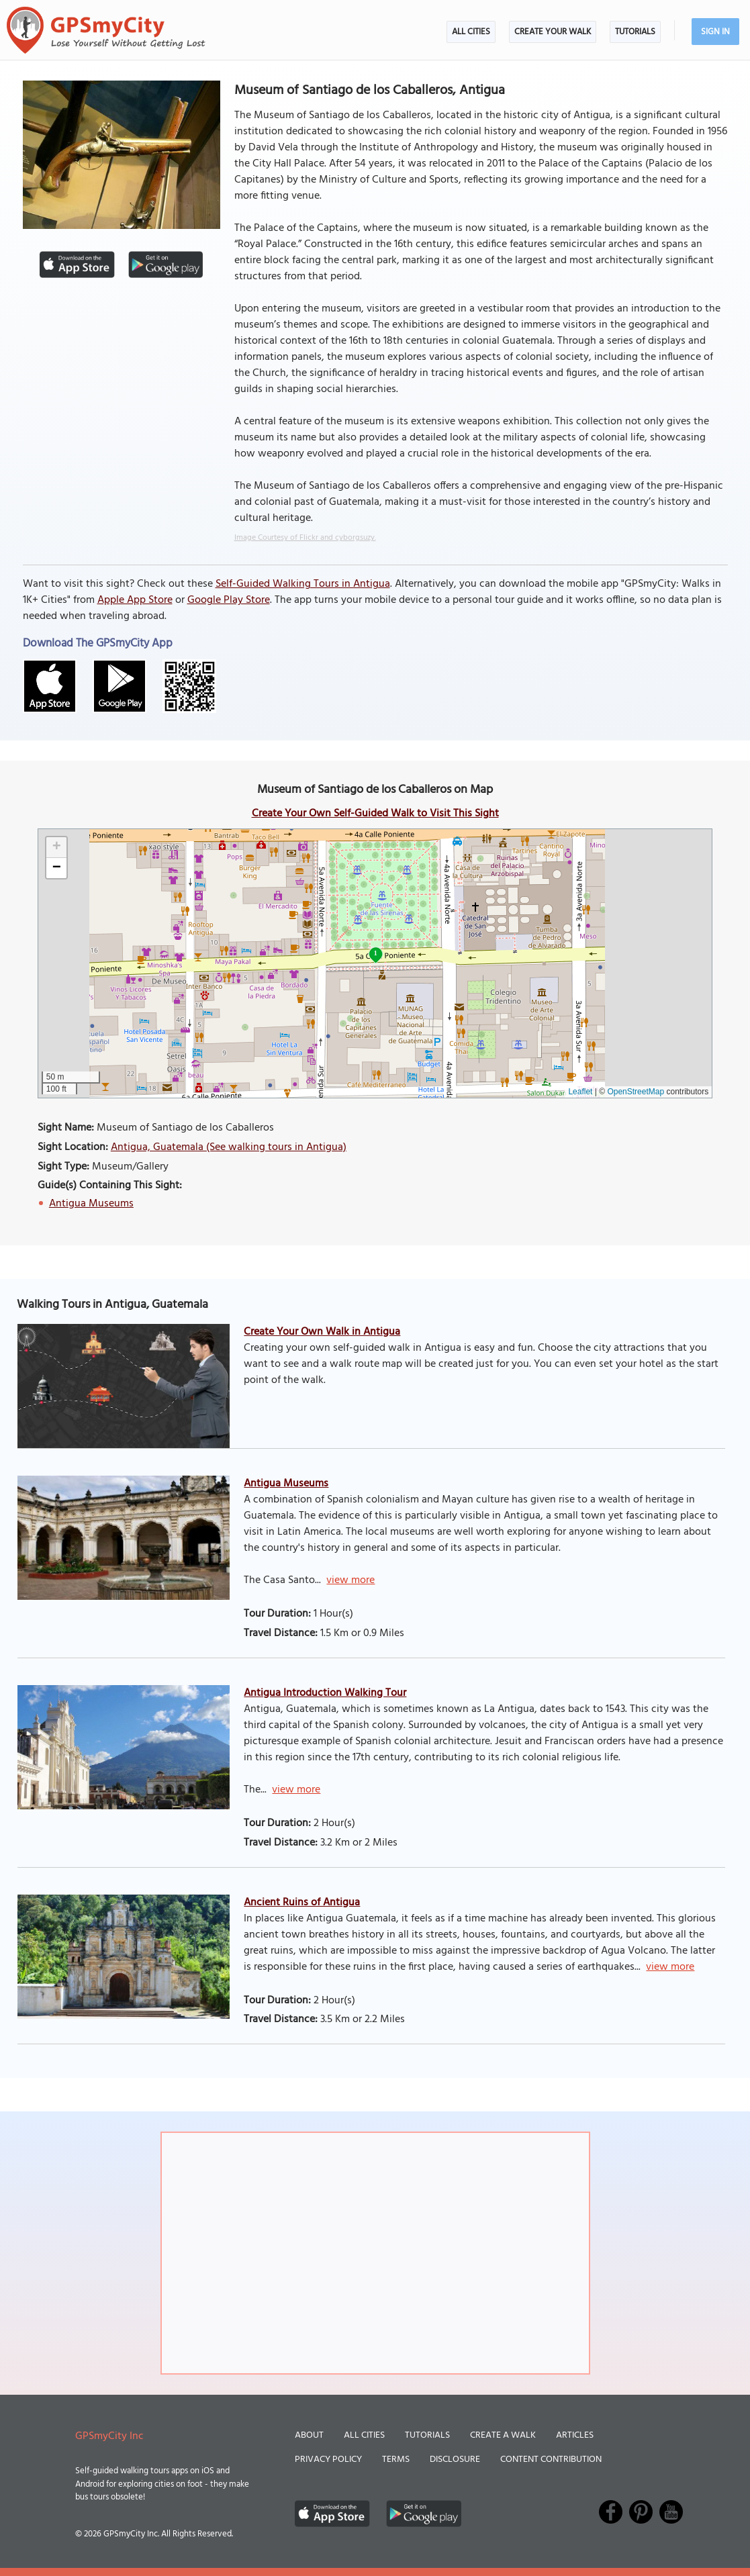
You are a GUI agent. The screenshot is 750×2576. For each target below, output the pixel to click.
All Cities (471, 32)
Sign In (715, 32)
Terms (396, 2459)
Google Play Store (228, 600)
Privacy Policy (328, 2459)
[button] (56, 847)
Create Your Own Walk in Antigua (322, 1332)
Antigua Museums (91, 1203)
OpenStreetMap (635, 1091)
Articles (575, 2435)
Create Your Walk (552, 32)
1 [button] (375, 953)
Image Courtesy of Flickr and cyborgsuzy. (305, 537)
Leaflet (580, 1091)
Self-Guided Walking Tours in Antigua (303, 584)
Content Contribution (551, 2459)
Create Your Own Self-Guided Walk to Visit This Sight (375, 813)
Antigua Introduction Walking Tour (325, 1693)
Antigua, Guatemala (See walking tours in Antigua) (228, 1147)
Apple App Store (135, 600)
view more (350, 1580)
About (309, 2435)
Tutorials (635, 32)
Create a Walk (503, 2435)
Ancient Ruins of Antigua (302, 1902)
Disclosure (455, 2459)
